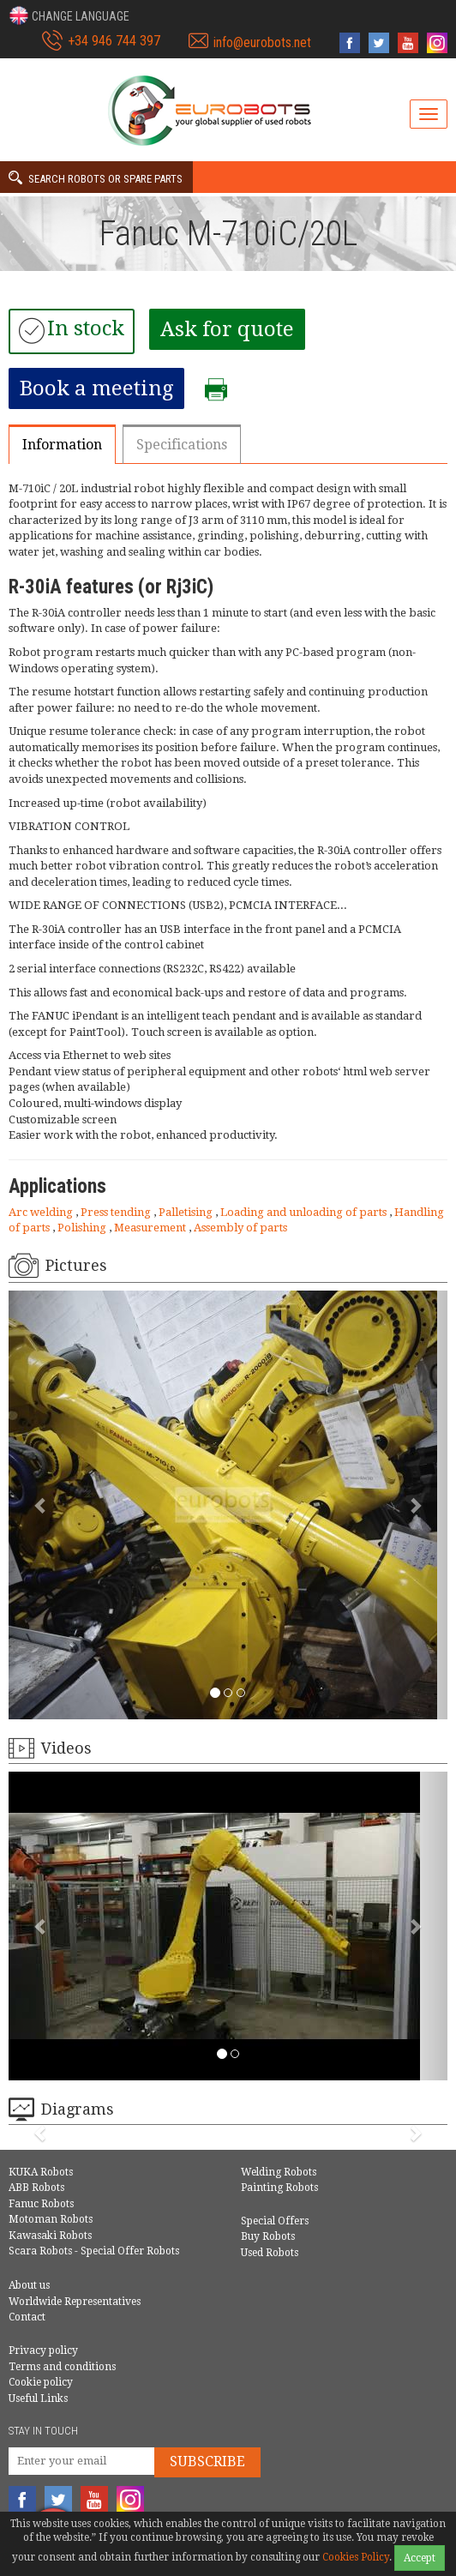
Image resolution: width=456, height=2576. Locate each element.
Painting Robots (279, 2188)
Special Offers (275, 2221)
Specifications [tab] (181, 444)
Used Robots (269, 2253)
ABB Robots (36, 2188)
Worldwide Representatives (75, 2302)
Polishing (83, 1227)
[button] (69, 15)
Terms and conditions (62, 2367)
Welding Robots (278, 2172)
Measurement (151, 1227)
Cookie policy (41, 2382)
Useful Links (38, 2398)
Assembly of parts (240, 1227)
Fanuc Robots (41, 2204)
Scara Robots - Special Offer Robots (94, 2251)
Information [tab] (62, 444)
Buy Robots (268, 2236)
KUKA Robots (41, 2172)
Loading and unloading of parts (304, 1212)
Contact (27, 2317)
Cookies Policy (355, 2557)
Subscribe (207, 2461)
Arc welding (42, 1212)
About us (29, 2285)
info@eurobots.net (262, 42)
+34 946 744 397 (114, 41)
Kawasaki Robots (50, 2236)
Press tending (117, 1212)
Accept (419, 2558)
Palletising (187, 1212)
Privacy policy (43, 2350)
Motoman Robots (51, 2219)
